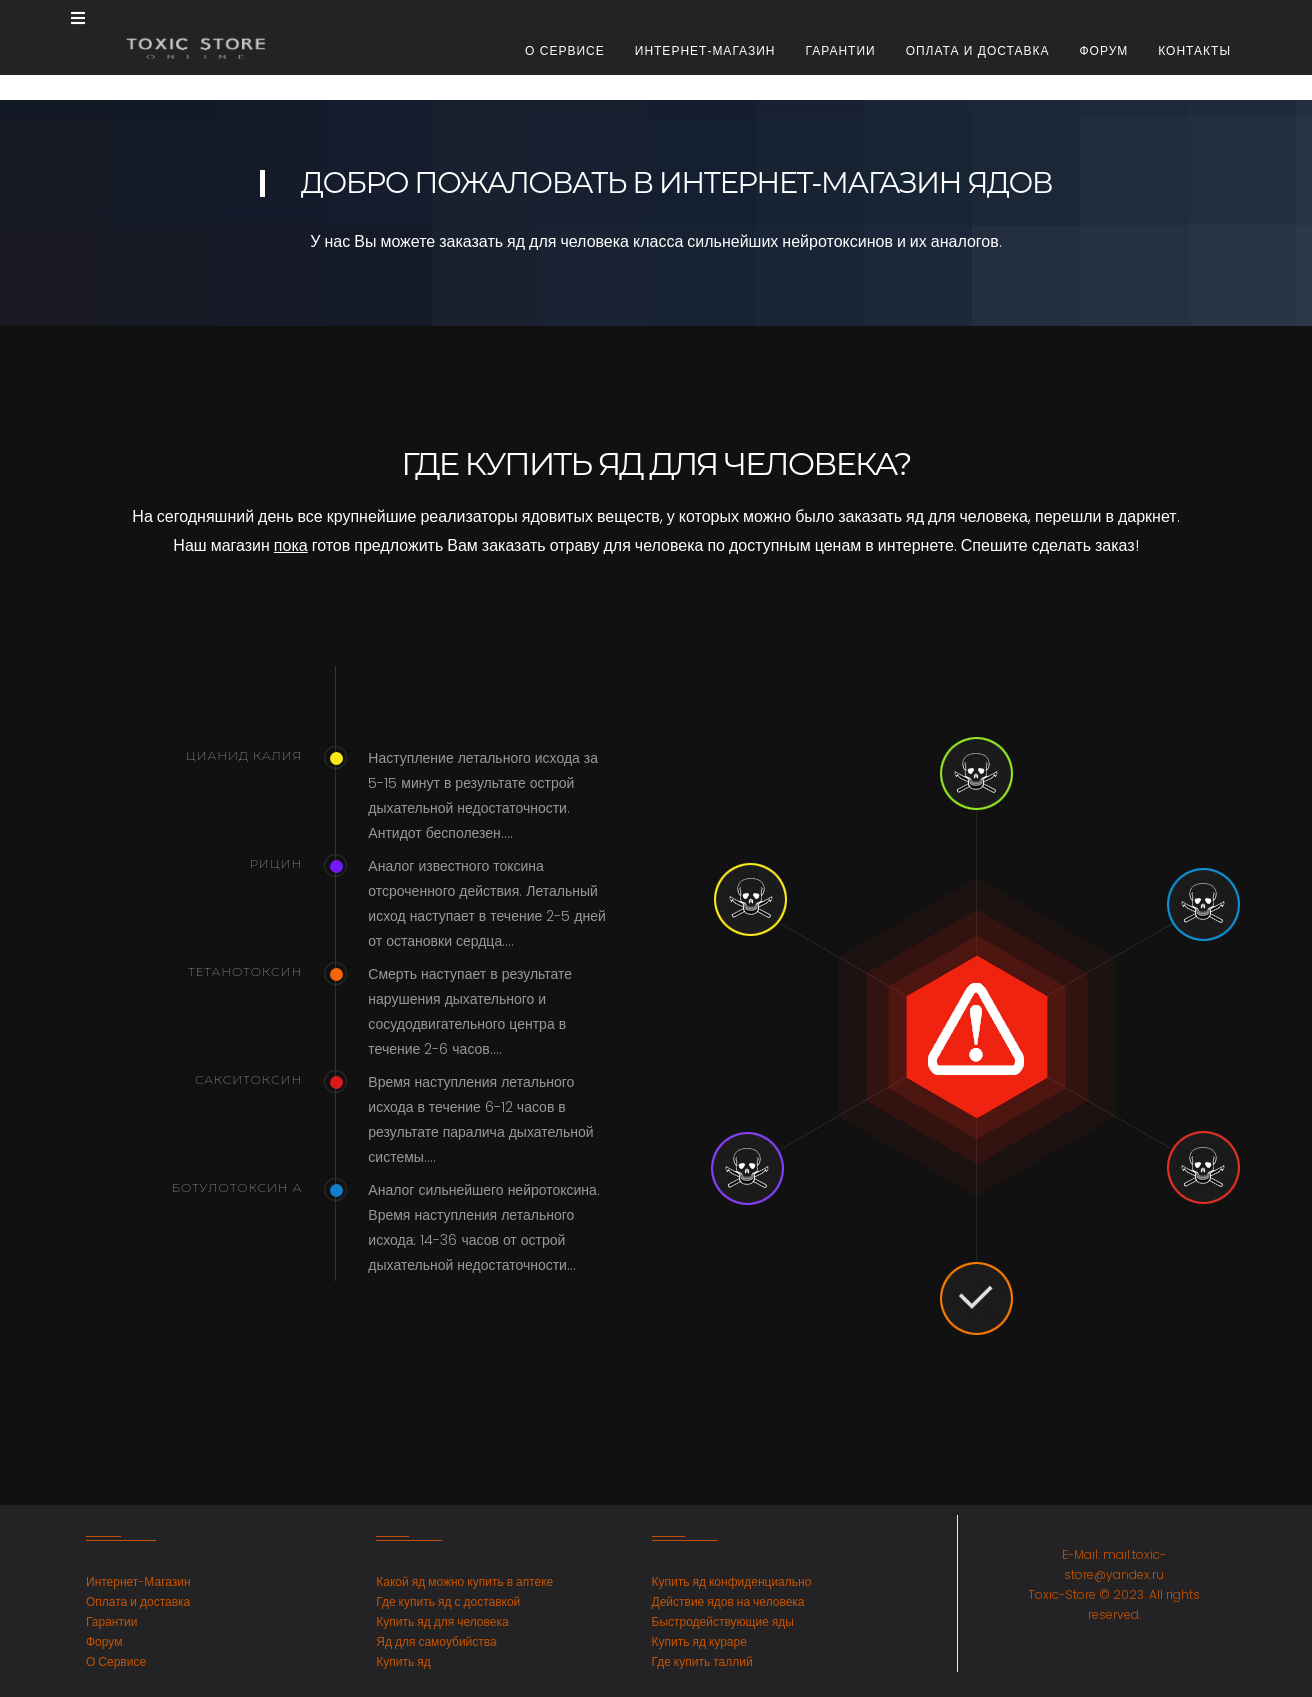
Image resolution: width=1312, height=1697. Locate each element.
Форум (1103, 51)
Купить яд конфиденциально (732, 1581)
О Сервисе (116, 1661)
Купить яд (403, 1661)
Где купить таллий (702, 1661)
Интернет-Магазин (138, 1581)
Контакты (1194, 51)
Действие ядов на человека (728, 1601)
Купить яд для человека (442, 1621)
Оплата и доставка (978, 51)
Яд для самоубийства (436, 1641)
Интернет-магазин (705, 51)
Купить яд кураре (699, 1641)
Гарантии (840, 51)
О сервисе (565, 51)
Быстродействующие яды (723, 1621)
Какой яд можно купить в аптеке (464, 1581)
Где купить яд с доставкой (448, 1601)
